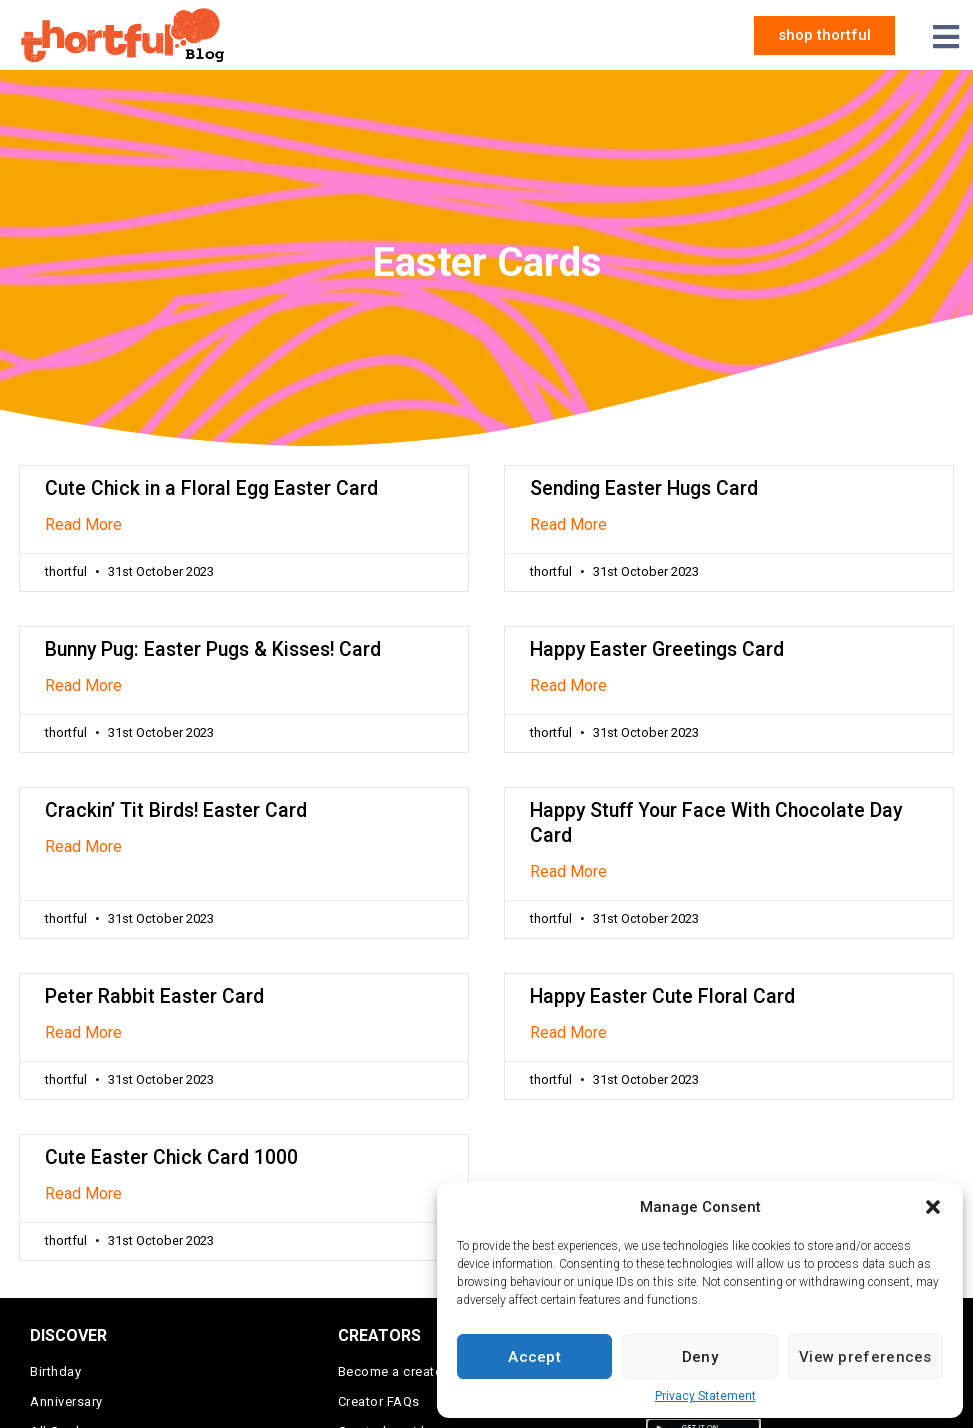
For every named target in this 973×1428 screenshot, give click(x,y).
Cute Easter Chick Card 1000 (171, 1157)
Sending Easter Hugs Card (644, 488)
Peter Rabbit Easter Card (154, 996)
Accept (534, 1357)
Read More (83, 524)
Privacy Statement (705, 1396)
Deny (700, 1357)
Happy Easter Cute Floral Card (662, 996)
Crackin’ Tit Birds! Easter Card (176, 810)
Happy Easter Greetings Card (657, 649)
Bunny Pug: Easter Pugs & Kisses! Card (213, 649)
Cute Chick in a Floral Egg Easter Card (211, 488)
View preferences (865, 1357)
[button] (933, 1207)
